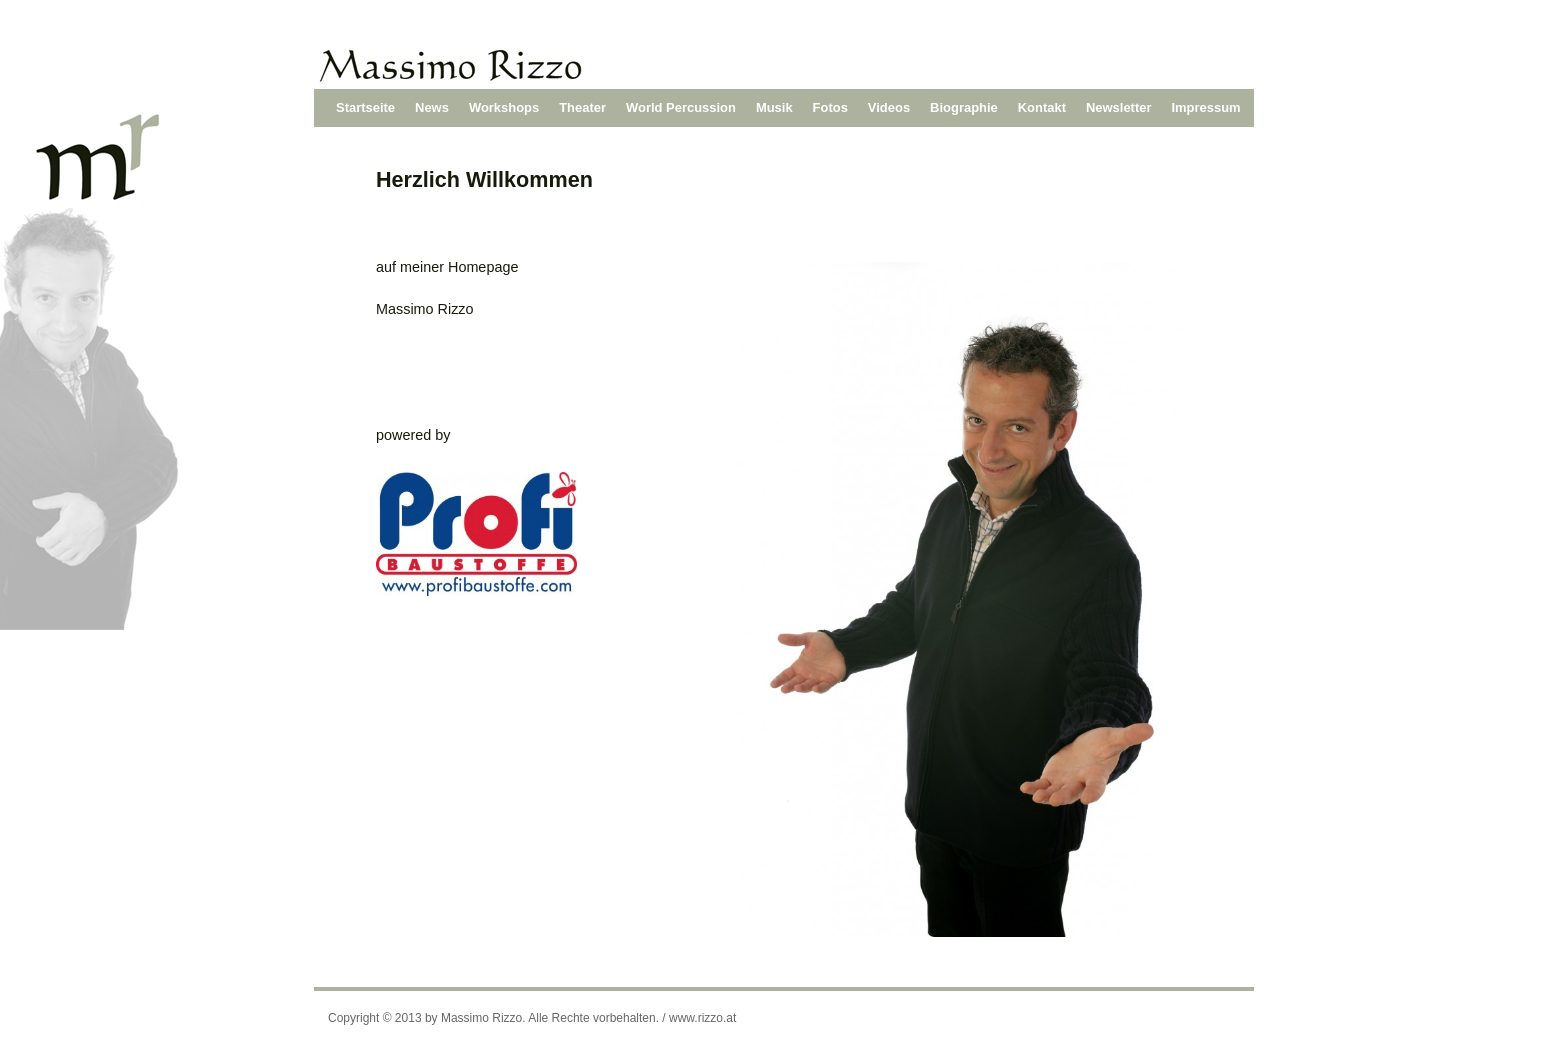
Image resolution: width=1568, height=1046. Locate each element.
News (432, 107)
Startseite (365, 107)
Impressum (1206, 107)
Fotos (830, 107)
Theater (582, 107)
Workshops (504, 107)
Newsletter (1119, 107)
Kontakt (1042, 107)
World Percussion (681, 107)
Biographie (964, 107)
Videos (889, 107)
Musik (774, 107)
